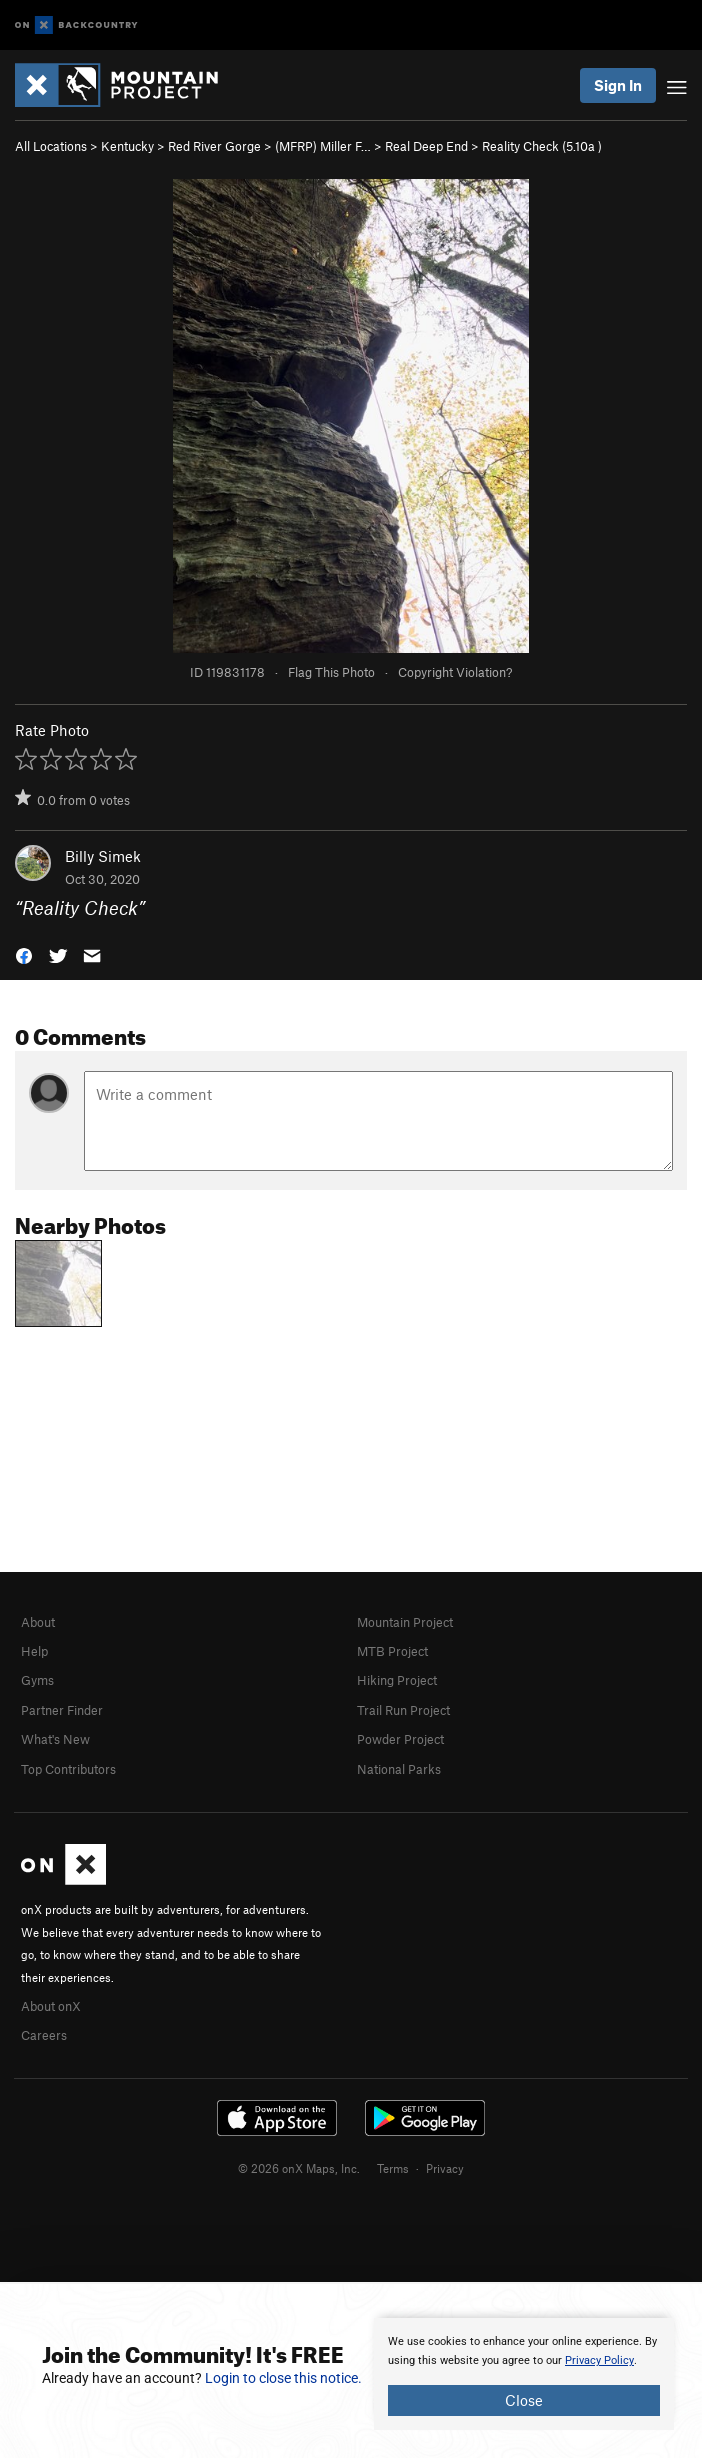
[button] (24, 954)
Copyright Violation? (455, 672)
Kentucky (127, 146)
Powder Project (400, 1739)
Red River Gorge (214, 146)
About (38, 1622)
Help (34, 1651)
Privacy (445, 2168)
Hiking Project (397, 1680)
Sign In (618, 85)
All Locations (51, 146)
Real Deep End (426, 146)
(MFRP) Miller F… (323, 146)
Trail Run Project (403, 1710)
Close (524, 2400)
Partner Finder (62, 1710)
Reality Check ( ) (542, 146)
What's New (55, 1739)
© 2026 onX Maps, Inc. (299, 2168)
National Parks (399, 1769)
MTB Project (392, 1651)
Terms (393, 2168)
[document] (524, 2374)
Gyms (37, 1680)
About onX (51, 2006)
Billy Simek (103, 856)
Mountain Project (405, 1622)
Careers (44, 2035)
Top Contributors (68, 1769)
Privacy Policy (599, 2360)
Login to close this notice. (283, 2378)
